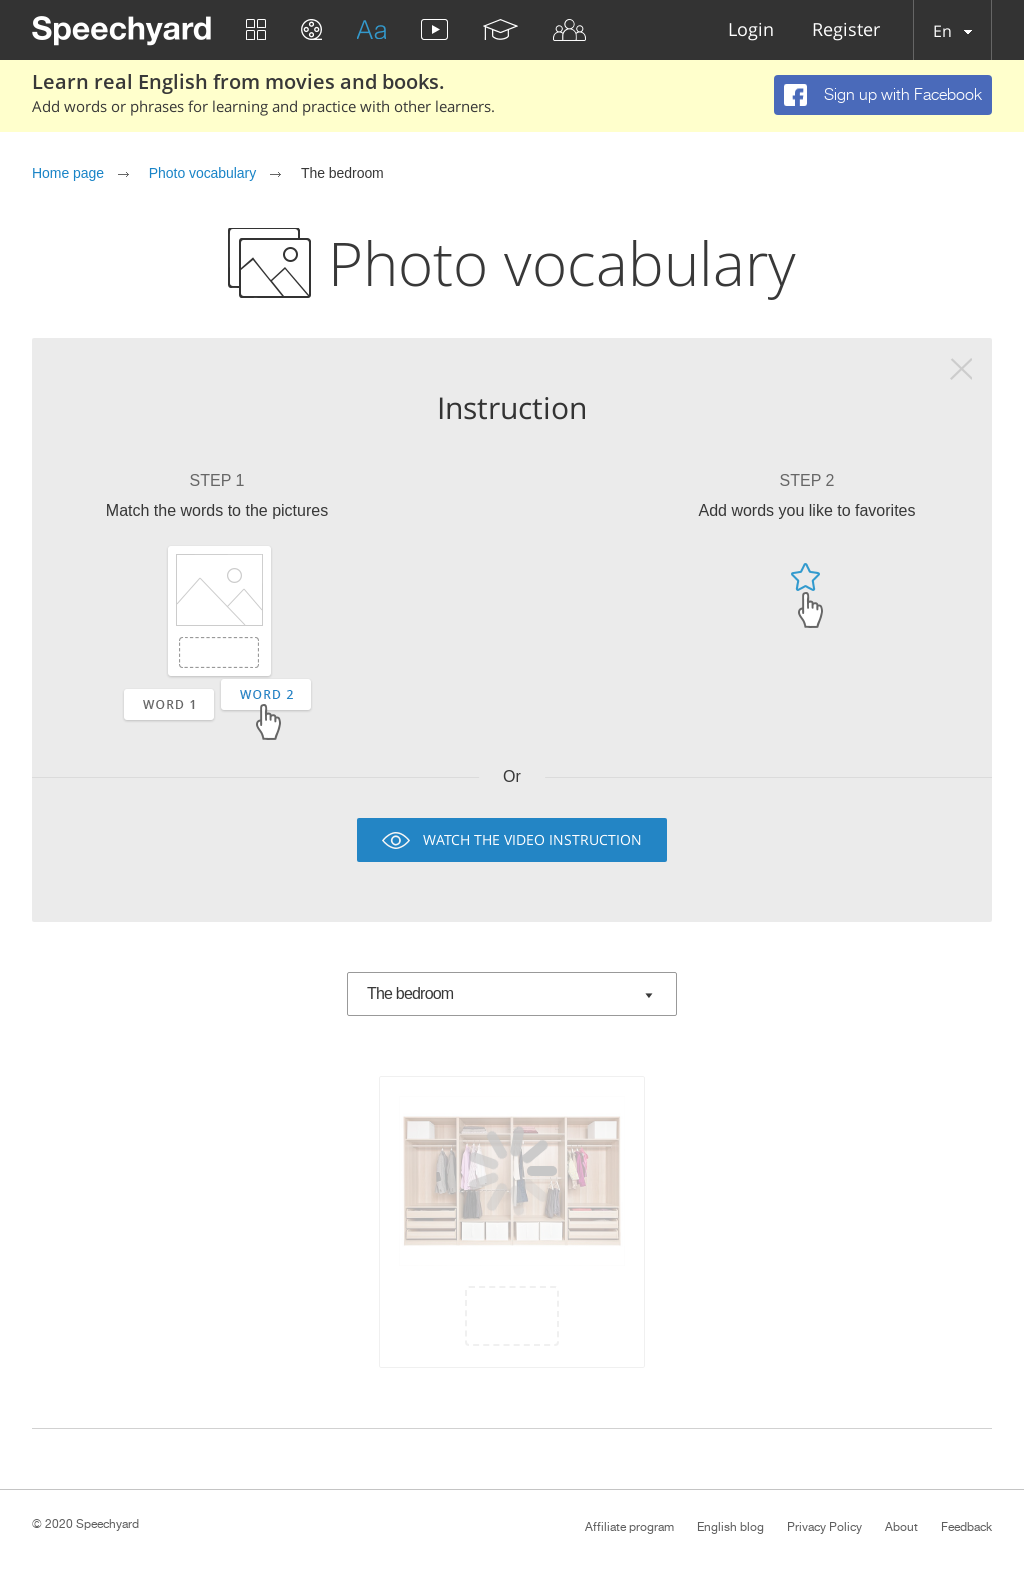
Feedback (966, 1527)
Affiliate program (629, 1527)
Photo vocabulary (202, 173)
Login (751, 30)
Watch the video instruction (532, 839)
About (901, 1527)
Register (846, 30)
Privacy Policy (824, 1527)
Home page (68, 173)
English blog (730, 1527)
